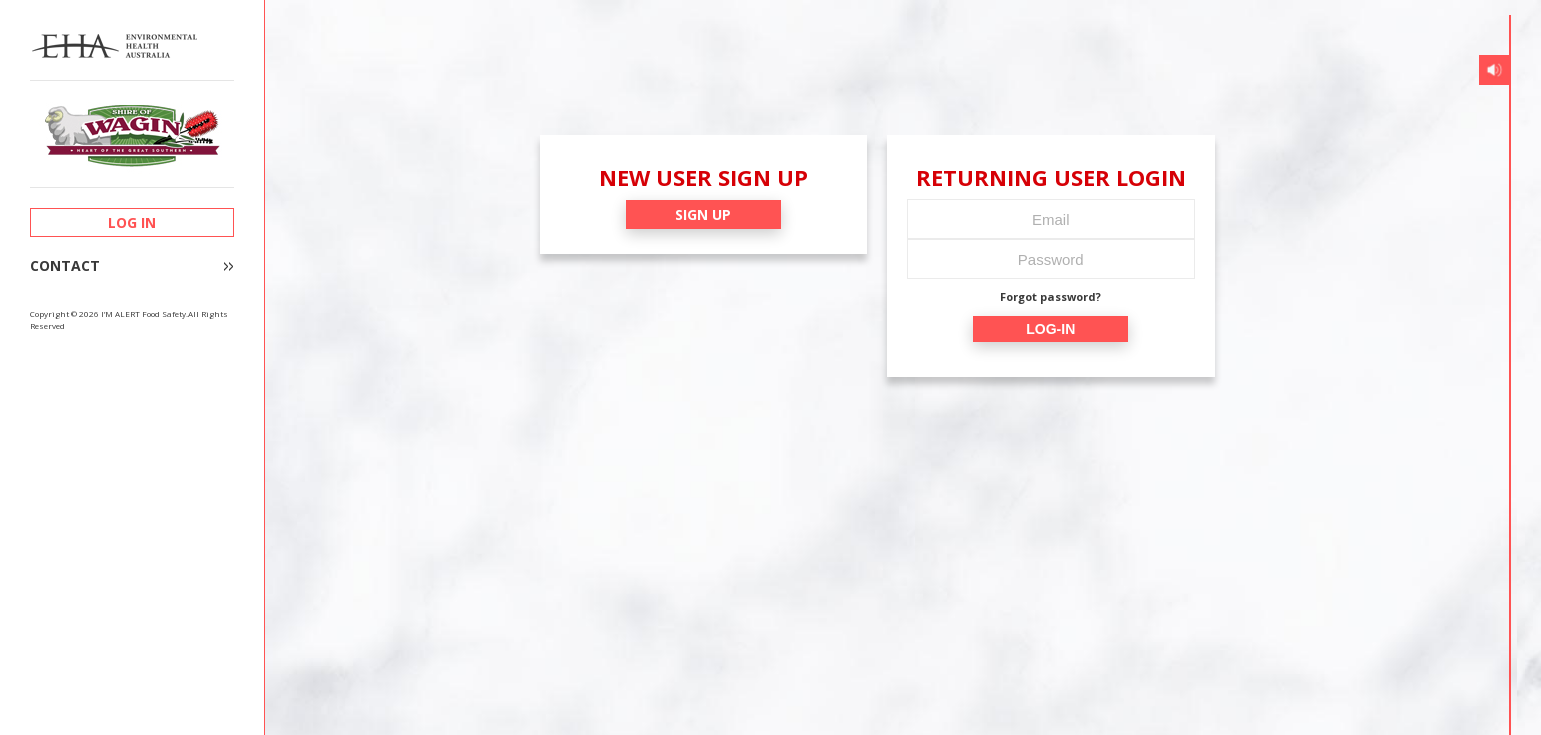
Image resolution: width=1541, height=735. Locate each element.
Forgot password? (1050, 296)
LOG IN (132, 222)
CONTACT (65, 266)
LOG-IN (1050, 329)
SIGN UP (703, 214)
